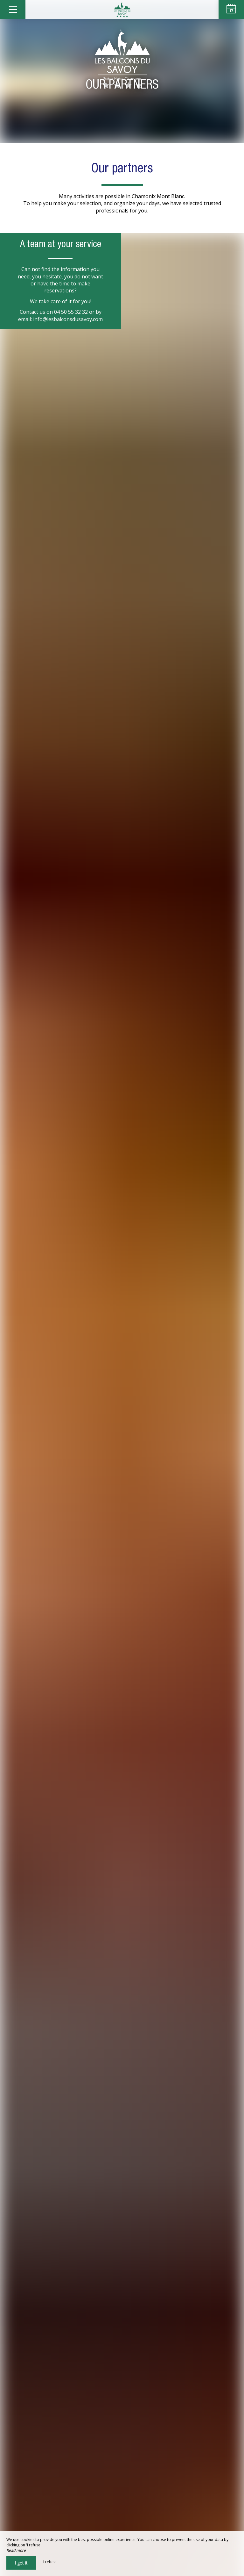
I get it (21, 2563)
